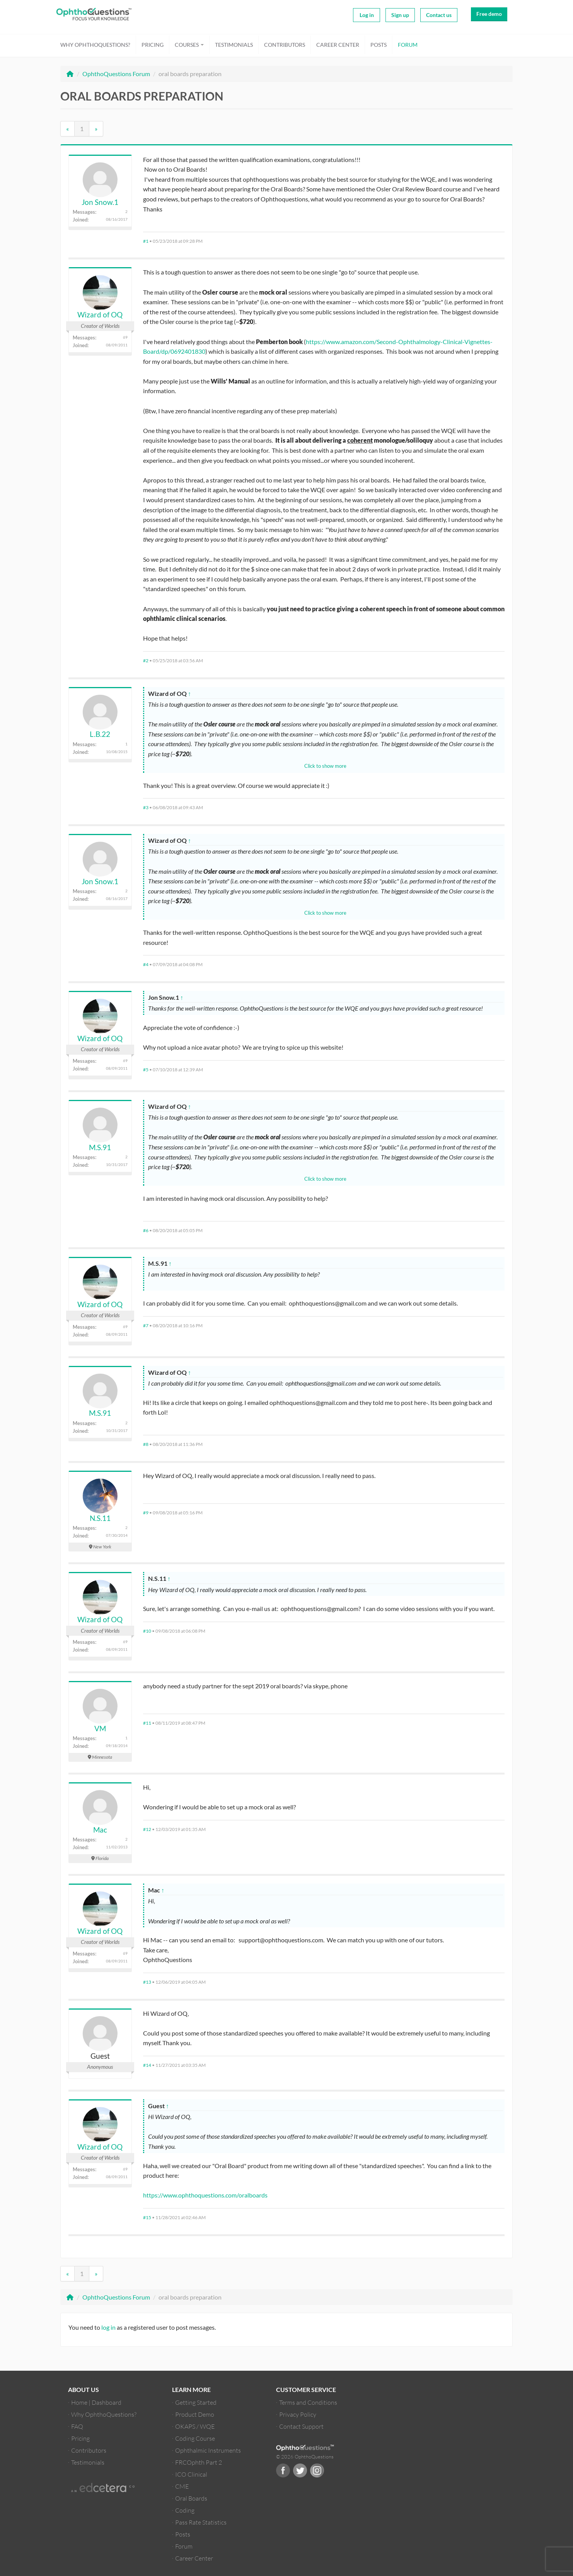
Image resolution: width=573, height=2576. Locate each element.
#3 (145, 807)
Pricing (153, 44)
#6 (145, 1230)
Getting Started (196, 2402)
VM (100, 1728)
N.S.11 (100, 1518)
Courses (189, 44)
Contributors (284, 44)
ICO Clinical (191, 2474)
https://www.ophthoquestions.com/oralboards (205, 2195)
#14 (147, 2065)
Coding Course (195, 2438)
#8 (145, 1444)
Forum (408, 44)
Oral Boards (191, 2498)
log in (108, 2327)
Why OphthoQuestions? (95, 44)
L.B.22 (100, 734)
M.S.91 (100, 1147)
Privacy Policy (297, 2414)
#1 (145, 241)
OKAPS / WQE (195, 2426)
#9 (145, 1513)
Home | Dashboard (96, 2402)
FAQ (77, 2426)
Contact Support (301, 2426)
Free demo (489, 13)
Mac (100, 1829)
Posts (378, 44)
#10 (147, 1631)
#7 (145, 1325)
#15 (147, 2217)
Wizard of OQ (100, 314)
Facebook (283, 2470)
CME (182, 2486)
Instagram (317, 2470)
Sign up (400, 15)
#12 (147, 1829)
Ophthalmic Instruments (208, 2450)
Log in (367, 15)
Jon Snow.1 (100, 202)
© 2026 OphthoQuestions (305, 2456)
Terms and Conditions (308, 2402)
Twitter (300, 2470)
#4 (145, 964)
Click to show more (325, 766)
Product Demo (194, 2414)
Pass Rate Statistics (201, 2522)
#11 (147, 1723)
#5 (145, 1069)
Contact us (439, 15)
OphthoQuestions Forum (116, 73)
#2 (145, 660)
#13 (147, 1982)
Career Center (337, 44)
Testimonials (234, 44)
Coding (184, 2510)
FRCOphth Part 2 (198, 2462)
